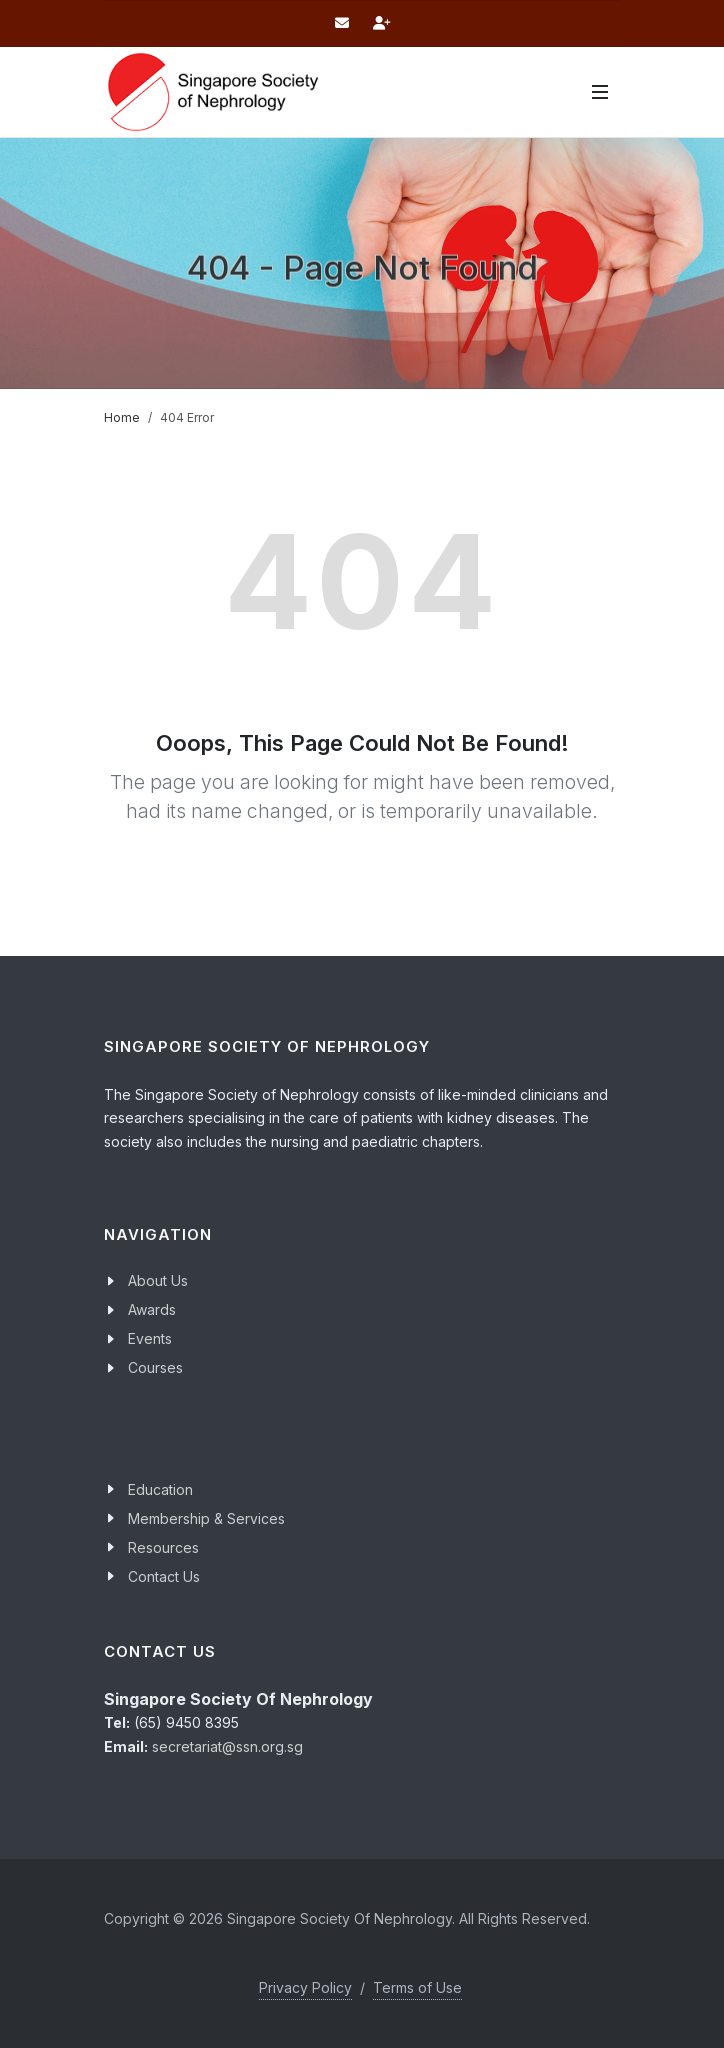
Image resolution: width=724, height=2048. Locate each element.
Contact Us (164, 1576)
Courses (155, 1367)
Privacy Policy (305, 1987)
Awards (152, 1309)
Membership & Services (206, 1518)
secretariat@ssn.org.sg (227, 1746)
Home (122, 417)
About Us (158, 1280)
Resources (163, 1547)
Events (150, 1338)
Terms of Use (417, 1987)
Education (160, 1489)
